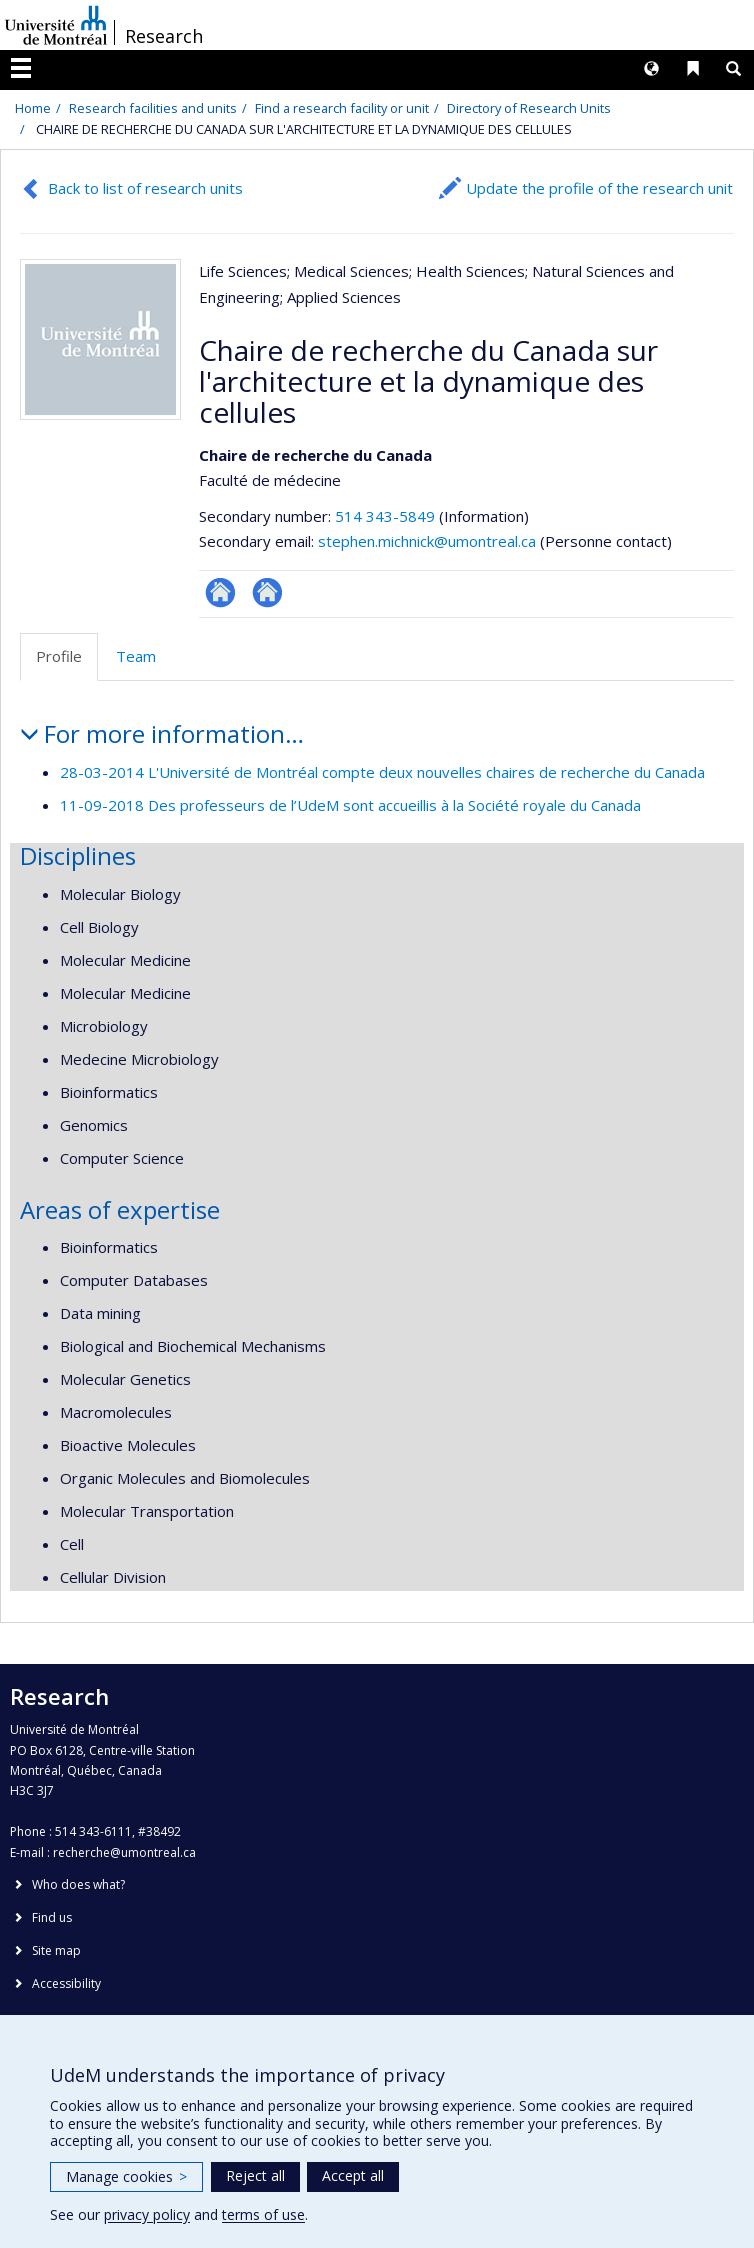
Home (33, 108)
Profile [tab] (59, 656)
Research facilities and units (153, 108)
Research (164, 36)
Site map (56, 1950)
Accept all (353, 2175)
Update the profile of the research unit (599, 188)
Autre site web (267, 592)
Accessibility (66, 1983)
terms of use (263, 2214)
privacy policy (147, 2214)
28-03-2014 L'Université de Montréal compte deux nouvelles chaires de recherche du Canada (382, 772)
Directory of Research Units (529, 108)
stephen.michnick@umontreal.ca (427, 541)
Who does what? (78, 1884)
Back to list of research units (145, 188)
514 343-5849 (387, 516)
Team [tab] (136, 656)
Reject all (255, 2175)
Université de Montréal (56, 25)
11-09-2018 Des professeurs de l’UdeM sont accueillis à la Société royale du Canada (350, 805)
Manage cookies (126, 2176)
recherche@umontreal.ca (124, 1852)
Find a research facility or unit (342, 108)
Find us (52, 1917)
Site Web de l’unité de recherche (220, 592)
